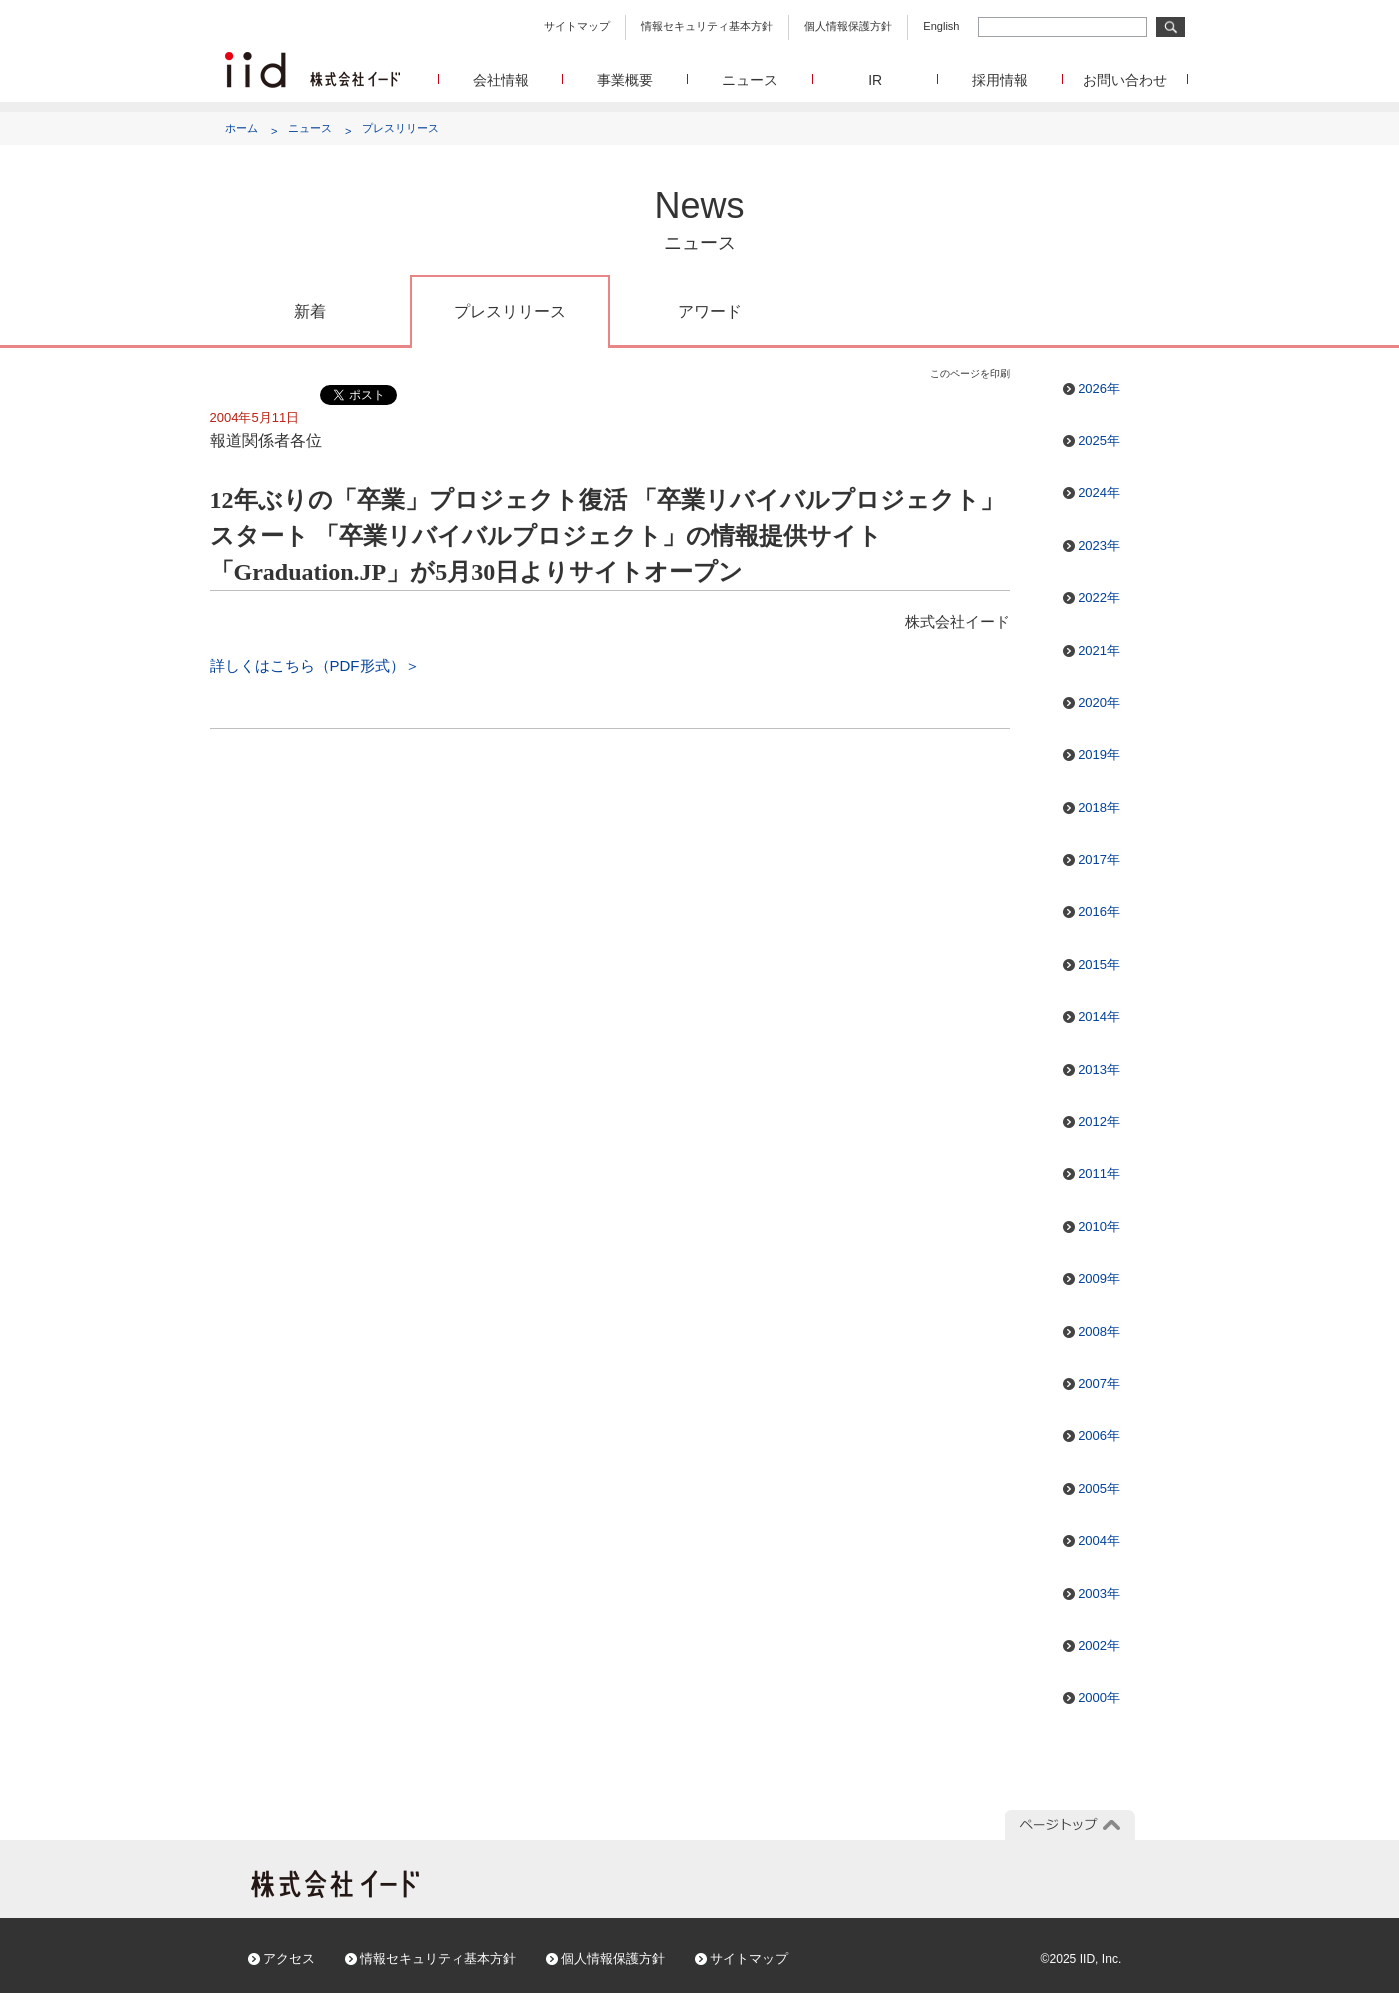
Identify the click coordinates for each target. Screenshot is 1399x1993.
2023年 (1099, 545)
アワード (710, 311)
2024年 (1099, 492)
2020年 (1099, 702)
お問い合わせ (1125, 80)
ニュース (750, 80)
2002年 (1099, 1645)
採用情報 (1000, 80)
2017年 (1099, 859)
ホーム (241, 128)
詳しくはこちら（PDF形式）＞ (315, 665)
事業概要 (625, 80)
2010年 (1099, 1226)
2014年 (1099, 1016)
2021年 (1099, 650)
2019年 (1099, 754)
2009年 (1099, 1278)
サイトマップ (577, 26)
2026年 (1099, 388)
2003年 (1099, 1593)
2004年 (1099, 1540)
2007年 (1099, 1383)
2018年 (1099, 807)
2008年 (1099, 1331)
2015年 (1099, 964)
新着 (310, 311)
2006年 (1099, 1435)
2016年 (1099, 911)
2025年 (1099, 440)
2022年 (1099, 597)
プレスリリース (400, 128)
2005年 (1099, 1488)
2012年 (1099, 1121)
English (941, 26)
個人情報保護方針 (848, 26)
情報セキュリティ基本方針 (707, 26)
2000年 (1099, 1697)
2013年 (1099, 1069)
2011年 (1099, 1173)
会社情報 (501, 80)
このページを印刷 (970, 373)
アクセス (289, 1958)
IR (875, 80)
